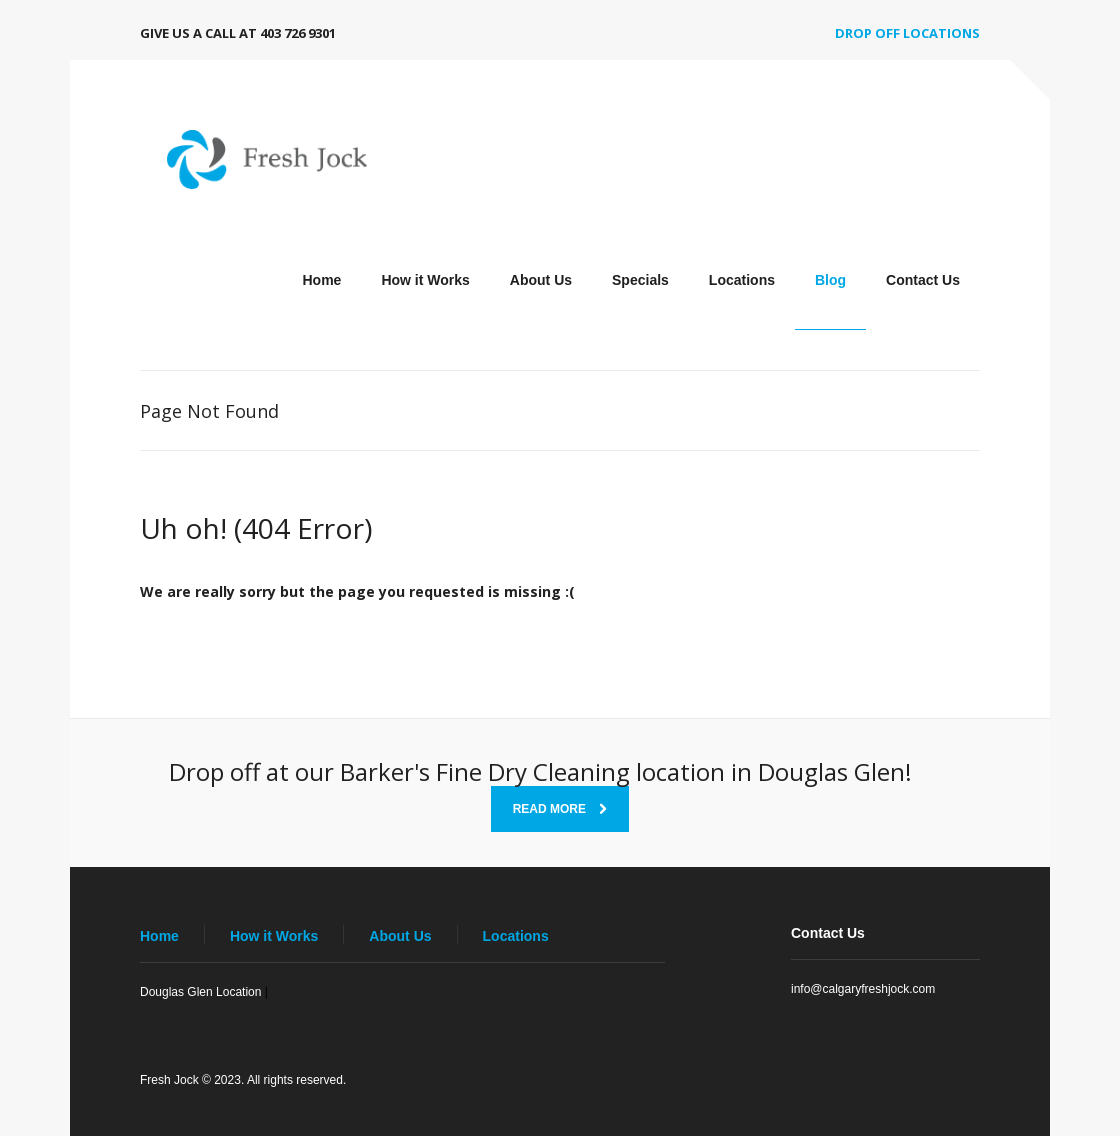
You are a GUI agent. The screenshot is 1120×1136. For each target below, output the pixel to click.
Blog (830, 280)
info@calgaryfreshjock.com (863, 989)
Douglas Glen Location (200, 992)
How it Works (425, 280)
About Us (541, 280)
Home (321, 280)
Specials (640, 280)
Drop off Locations (907, 33)
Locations (742, 280)
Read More (560, 809)
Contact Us (923, 280)
